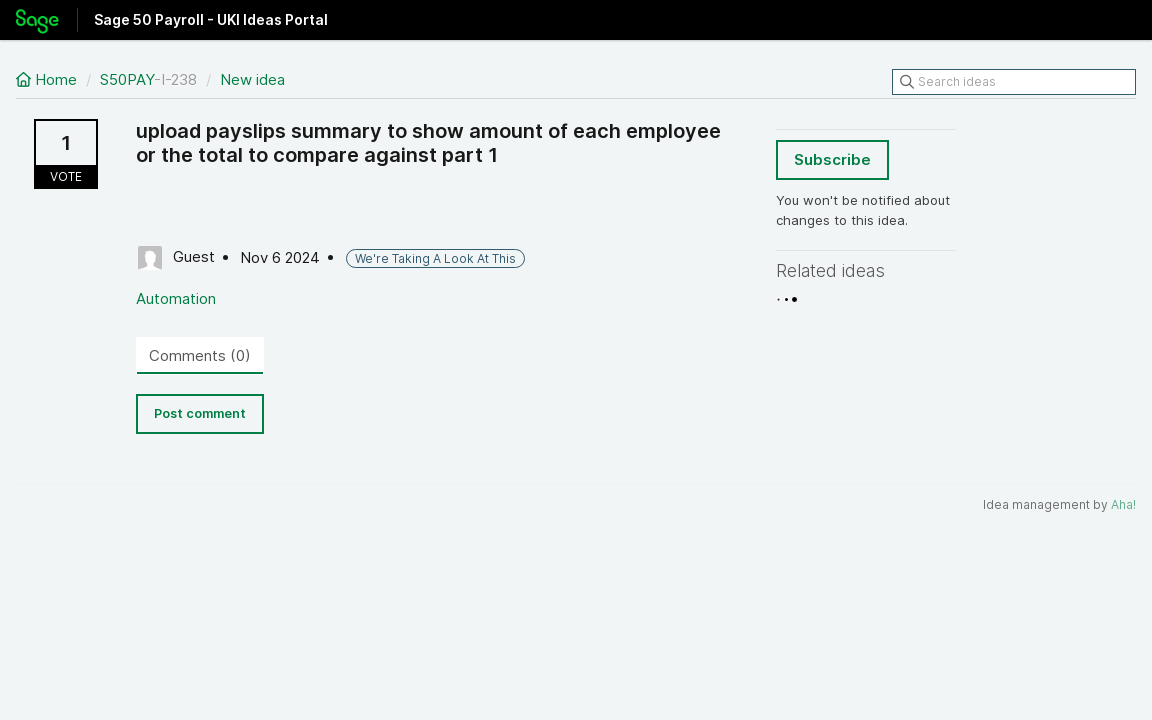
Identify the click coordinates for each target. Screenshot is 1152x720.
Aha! (1123, 504)
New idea (252, 79)
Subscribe (832, 159)
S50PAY (127, 79)
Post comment (200, 413)
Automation (176, 298)
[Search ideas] (1014, 82)
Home (48, 79)
